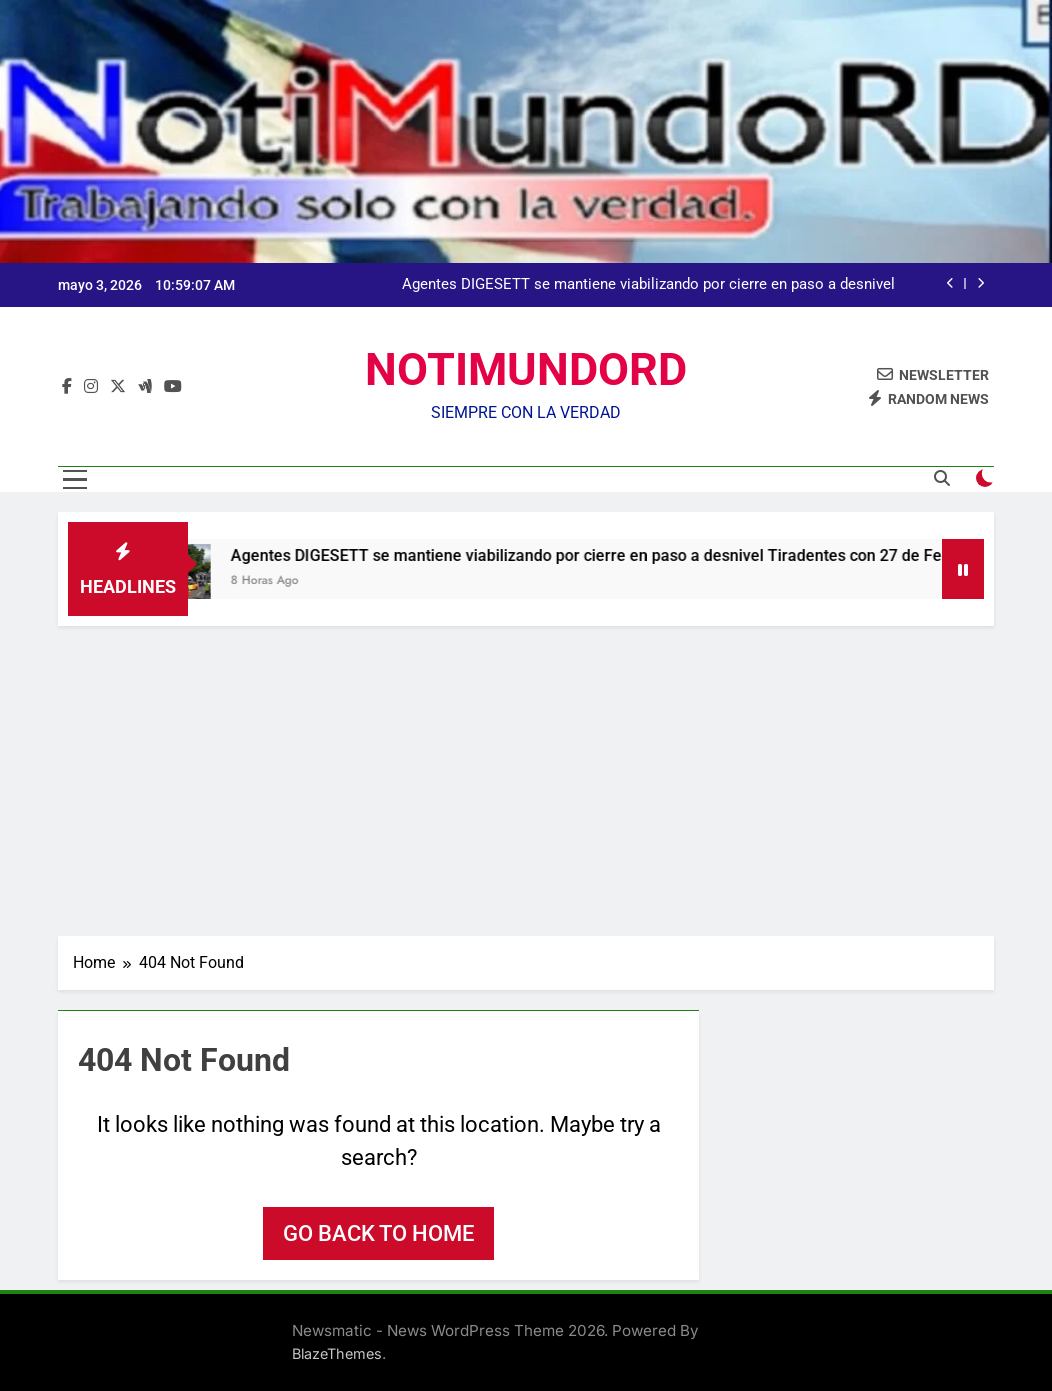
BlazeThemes (337, 1353)
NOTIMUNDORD (526, 369)
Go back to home (378, 1233)
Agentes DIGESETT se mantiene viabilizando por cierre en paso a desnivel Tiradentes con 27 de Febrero (648, 285)
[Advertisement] (526, 776)
